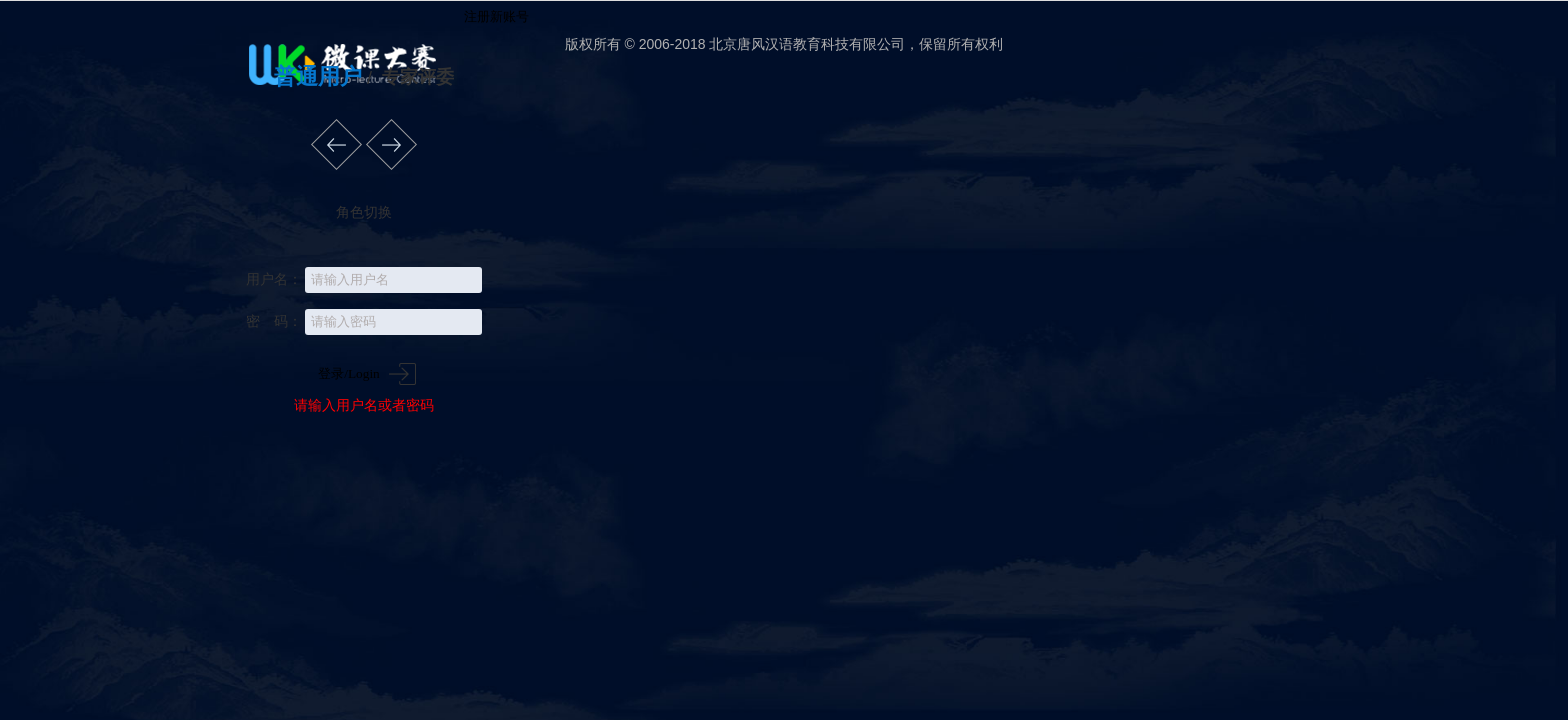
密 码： (274, 321)
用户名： (274, 279)
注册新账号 (494, 16)
